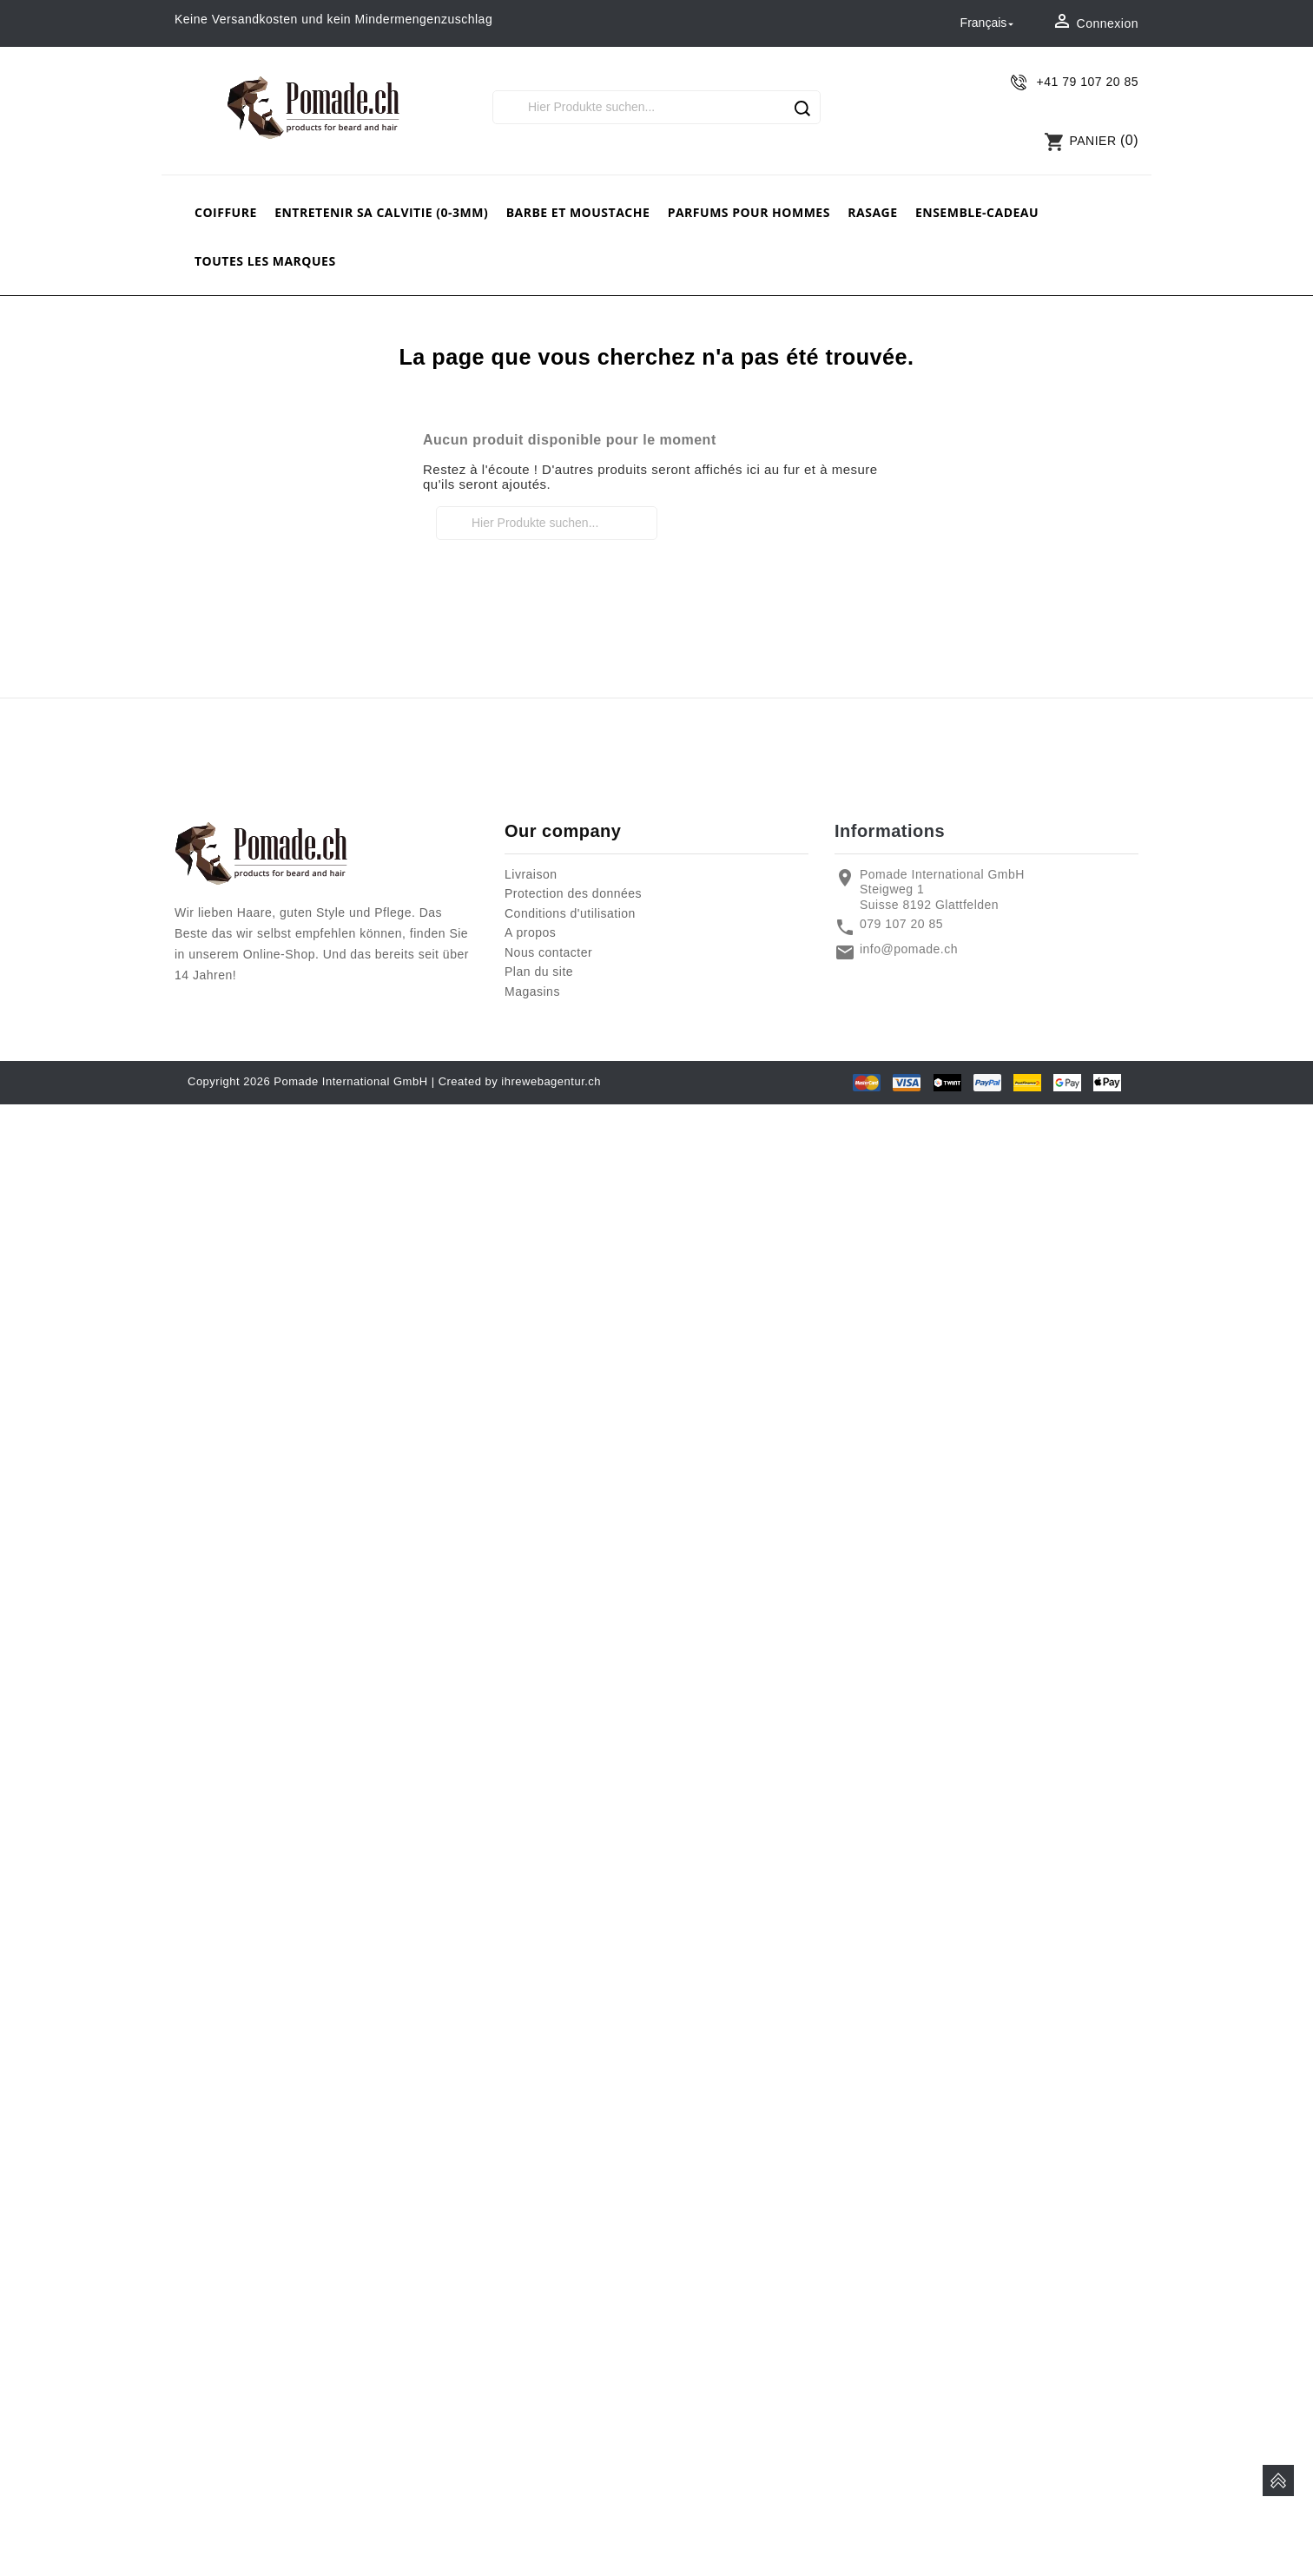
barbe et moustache (578, 212)
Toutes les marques (265, 261)
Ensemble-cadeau (977, 212)
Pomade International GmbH (350, 1081)
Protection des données (573, 893)
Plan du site (539, 971)
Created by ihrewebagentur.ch (520, 1081)
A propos (530, 932)
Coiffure (226, 212)
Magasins (532, 991)
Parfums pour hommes (749, 212)
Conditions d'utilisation (570, 913)
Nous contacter (548, 952)
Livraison (531, 874)
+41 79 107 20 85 (1087, 82)
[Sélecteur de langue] (989, 23)
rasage (872, 212)
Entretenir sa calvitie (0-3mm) (381, 212)
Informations (890, 830)
